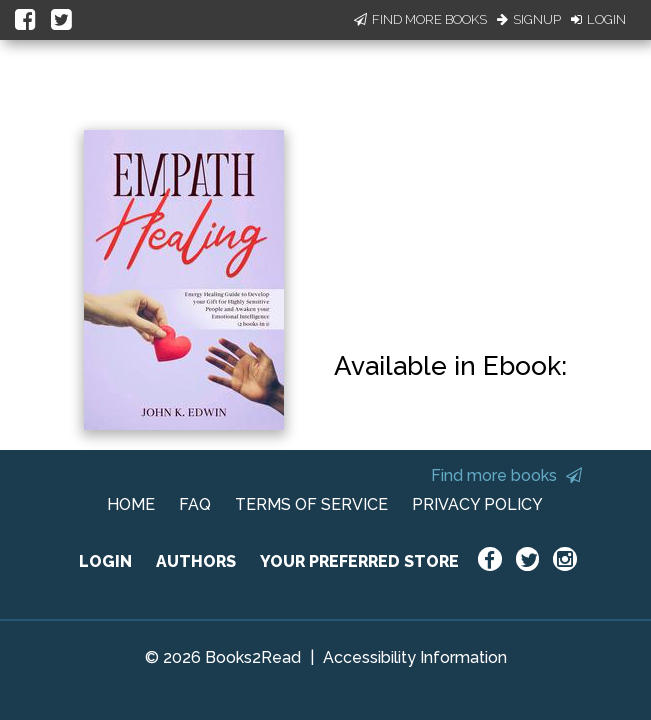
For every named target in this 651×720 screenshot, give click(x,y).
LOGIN (105, 561)
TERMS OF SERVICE (311, 504)
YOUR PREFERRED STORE (359, 561)
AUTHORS (196, 561)
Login (598, 19)
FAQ (195, 504)
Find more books (506, 475)
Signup (529, 19)
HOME (131, 504)
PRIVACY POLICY (477, 504)
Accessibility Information (415, 657)
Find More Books (420, 19)
